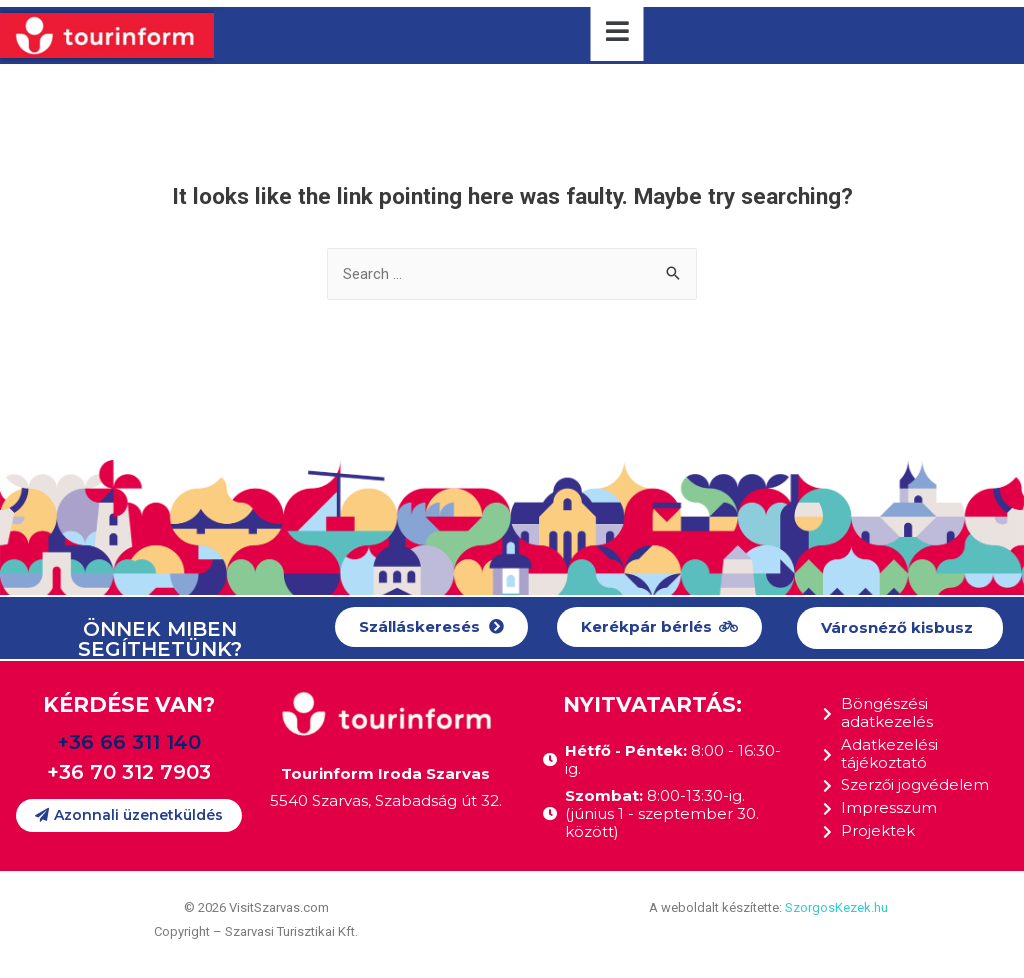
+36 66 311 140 (129, 742)
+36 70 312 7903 (129, 772)
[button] (431, 627)
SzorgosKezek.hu (836, 908)
